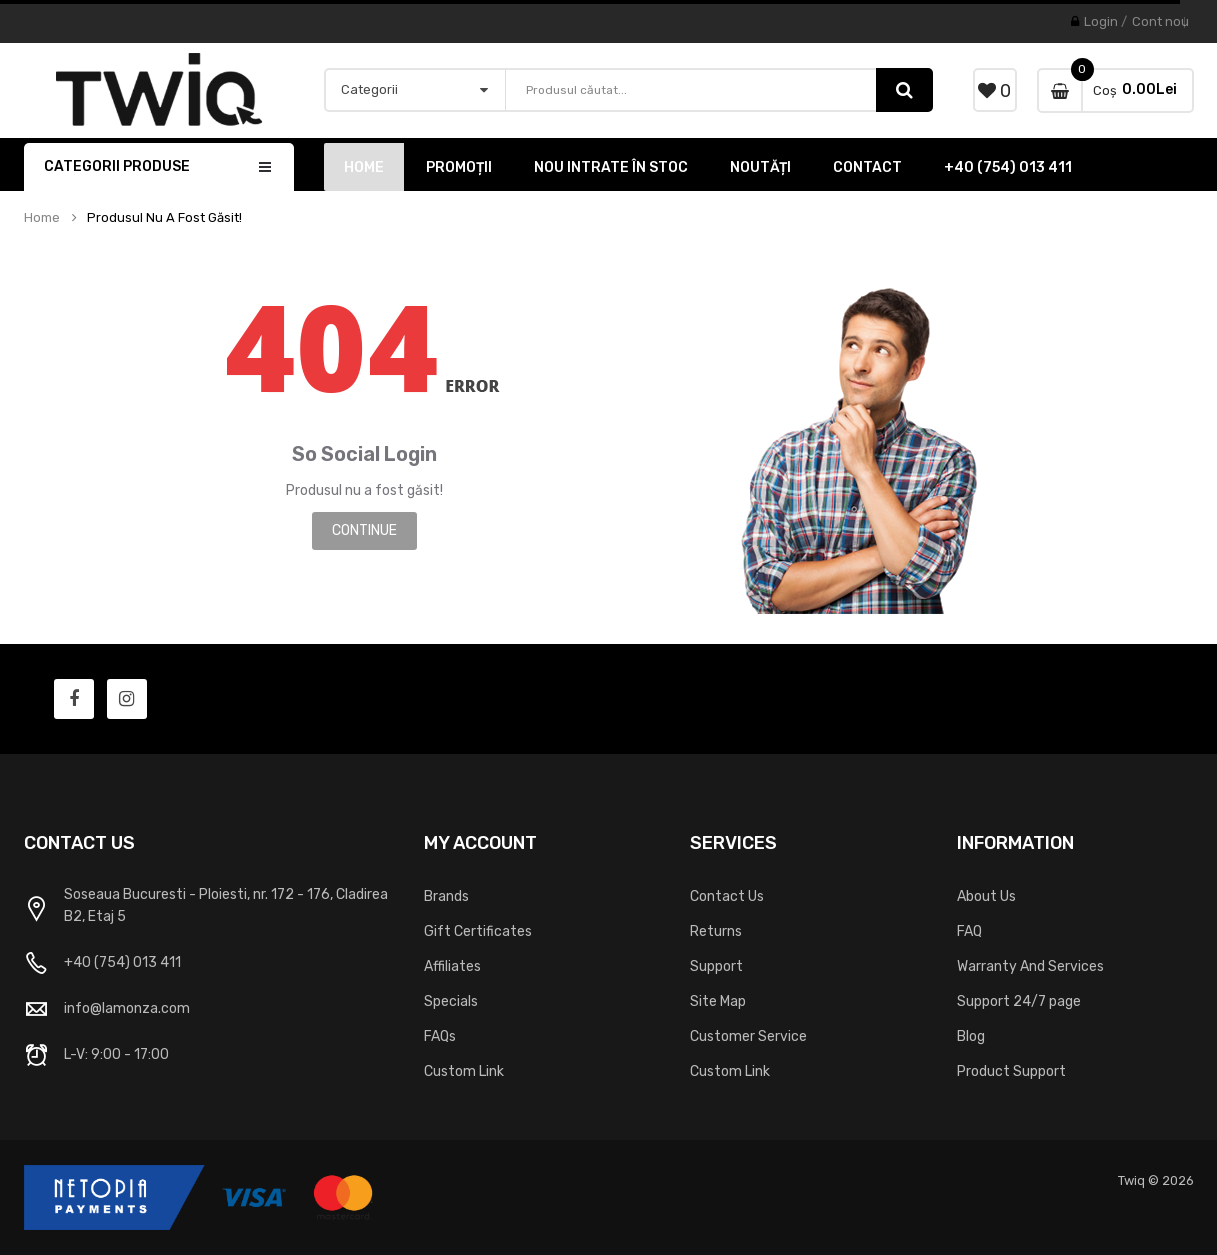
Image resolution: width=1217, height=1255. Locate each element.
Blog (971, 1036)
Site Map (718, 1001)
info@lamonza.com (127, 1008)
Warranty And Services (1030, 966)
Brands (446, 896)
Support (716, 966)
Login (1101, 21)
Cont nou (1160, 21)
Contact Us (727, 896)
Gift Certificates (478, 931)
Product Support (1011, 1071)
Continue (364, 530)
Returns (716, 931)
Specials (451, 1001)
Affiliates (452, 966)
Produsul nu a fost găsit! (164, 218)
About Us (986, 896)
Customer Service (748, 1036)
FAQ (969, 931)
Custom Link (464, 1071)
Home (42, 218)
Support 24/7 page (1019, 1001)
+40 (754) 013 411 (122, 962)
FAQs (440, 1036)
